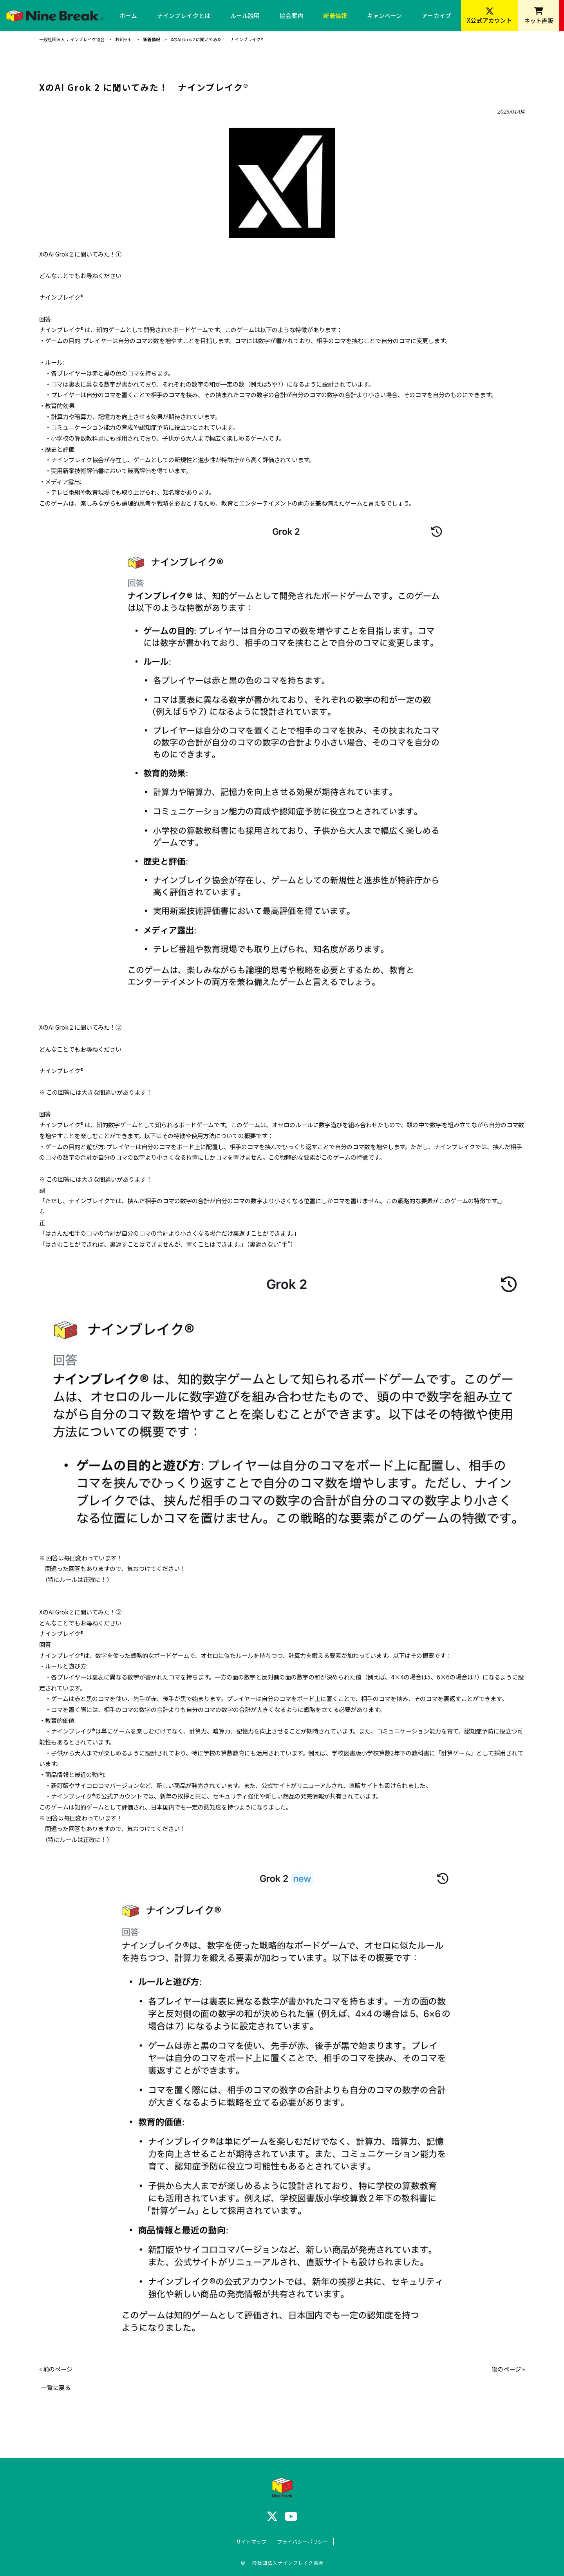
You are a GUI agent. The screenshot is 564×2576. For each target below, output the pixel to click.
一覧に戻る (55, 2387)
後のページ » (508, 2368)
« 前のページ (55, 2368)
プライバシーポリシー (302, 2541)
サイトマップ (251, 2541)
